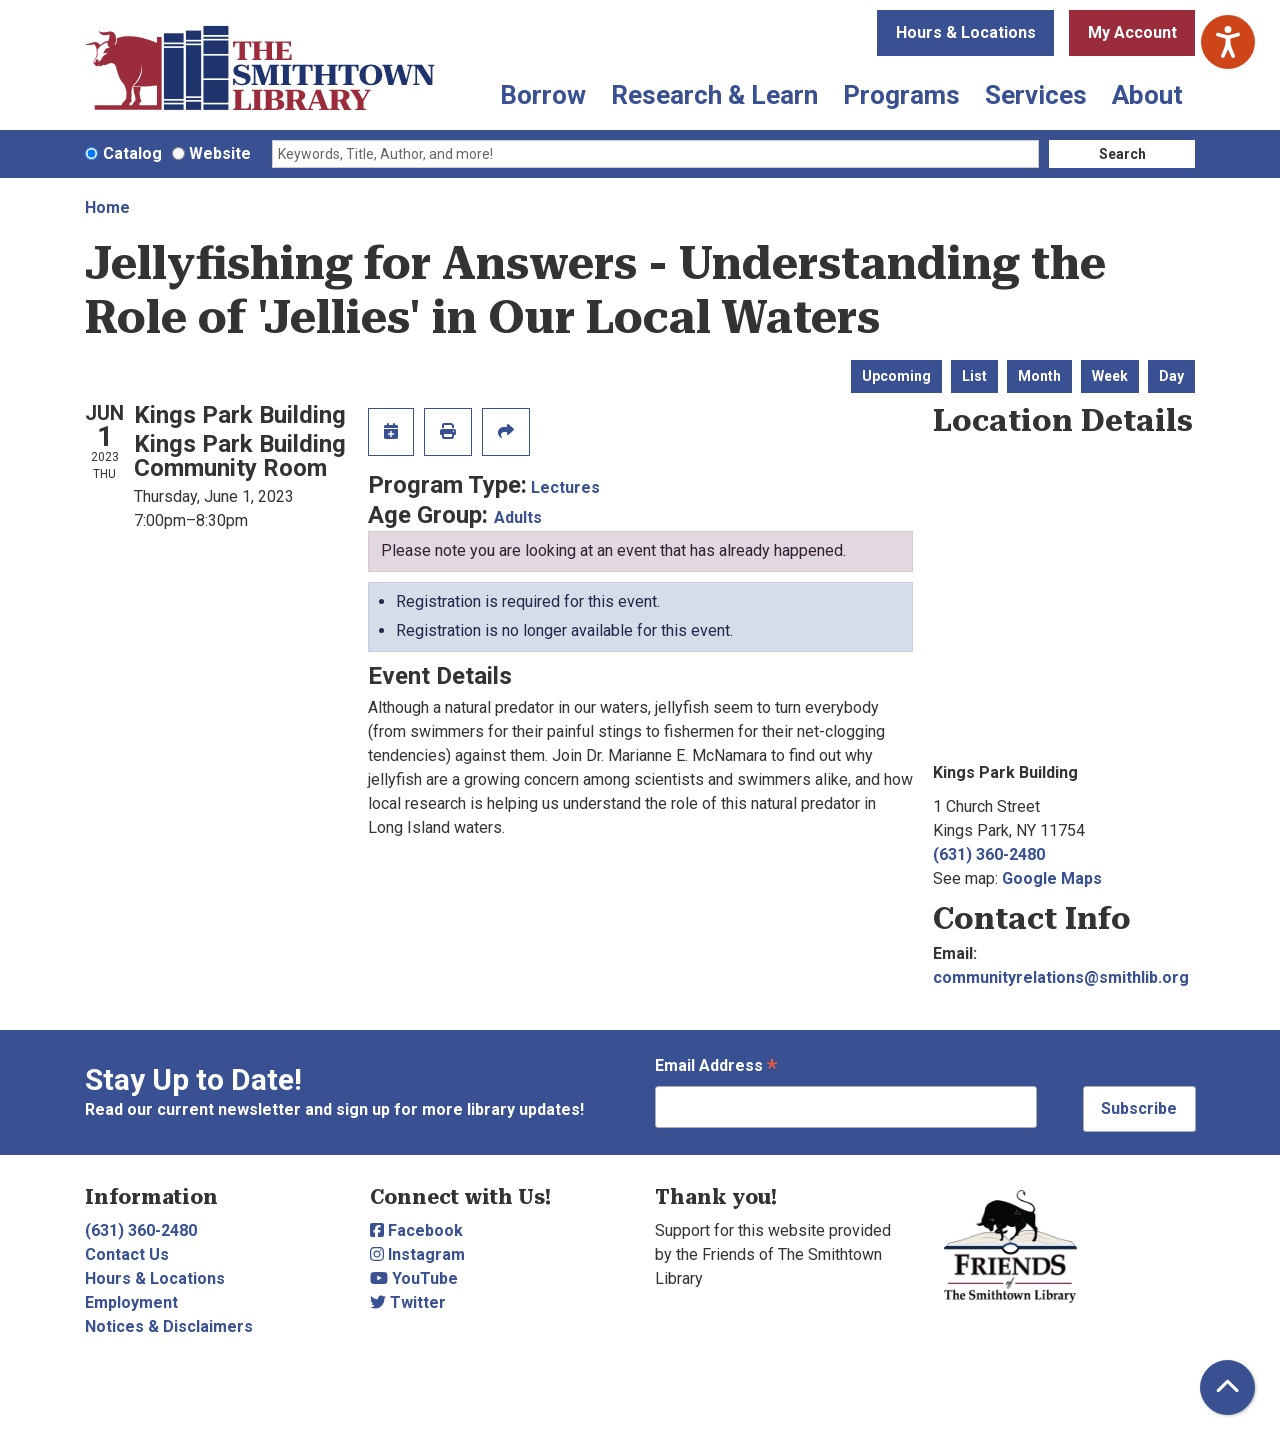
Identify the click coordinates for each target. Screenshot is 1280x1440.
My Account (1132, 32)
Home (107, 207)
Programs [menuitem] (901, 95)
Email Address (716, 1067)
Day (1171, 376)
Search (1122, 154)
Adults (518, 517)
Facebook (416, 1230)
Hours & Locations (966, 32)
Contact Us (127, 1254)
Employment (131, 1302)
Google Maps (1052, 878)
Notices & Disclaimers (169, 1326)
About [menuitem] (1147, 95)
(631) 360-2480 (989, 854)
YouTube (414, 1278)
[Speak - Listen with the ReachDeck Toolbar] (1228, 42)
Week (1110, 376)
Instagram (417, 1254)
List (974, 376)
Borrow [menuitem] (543, 95)
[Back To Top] (1227, 1387)
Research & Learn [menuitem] (714, 95)
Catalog (132, 153)
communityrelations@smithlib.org (1061, 977)
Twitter (408, 1302)
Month (1039, 376)
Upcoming (896, 376)
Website (220, 153)
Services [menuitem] (1036, 95)
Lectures (565, 487)
